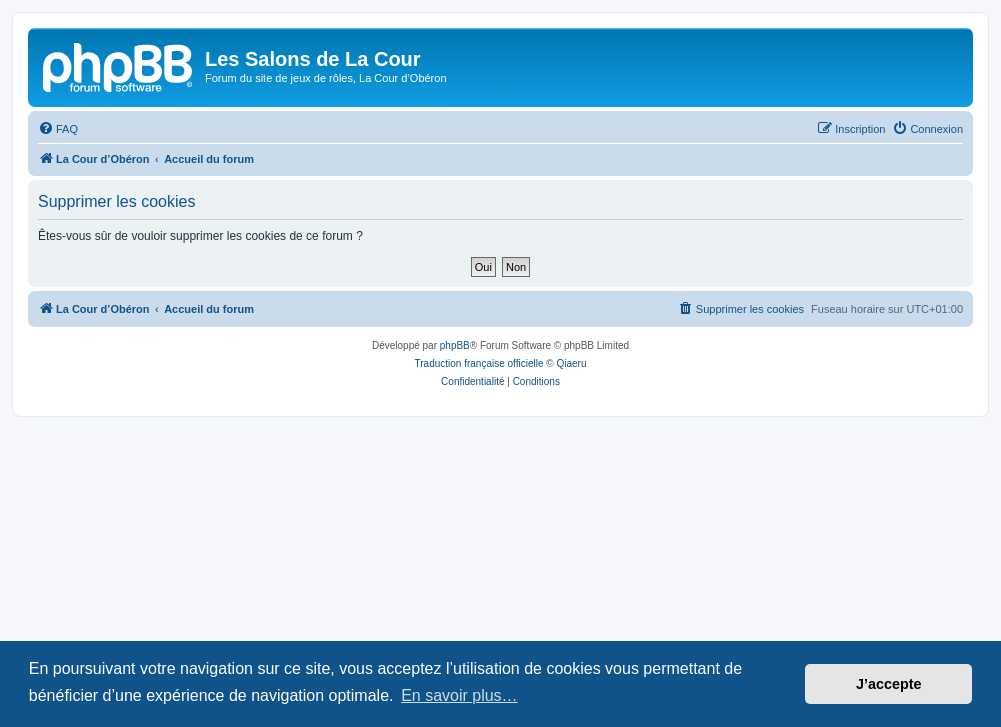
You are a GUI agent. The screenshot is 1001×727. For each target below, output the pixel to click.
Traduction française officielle (479, 363)
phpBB (455, 345)
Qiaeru (571, 363)
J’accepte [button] (889, 684)
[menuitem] (58, 129)
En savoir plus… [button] (459, 695)
